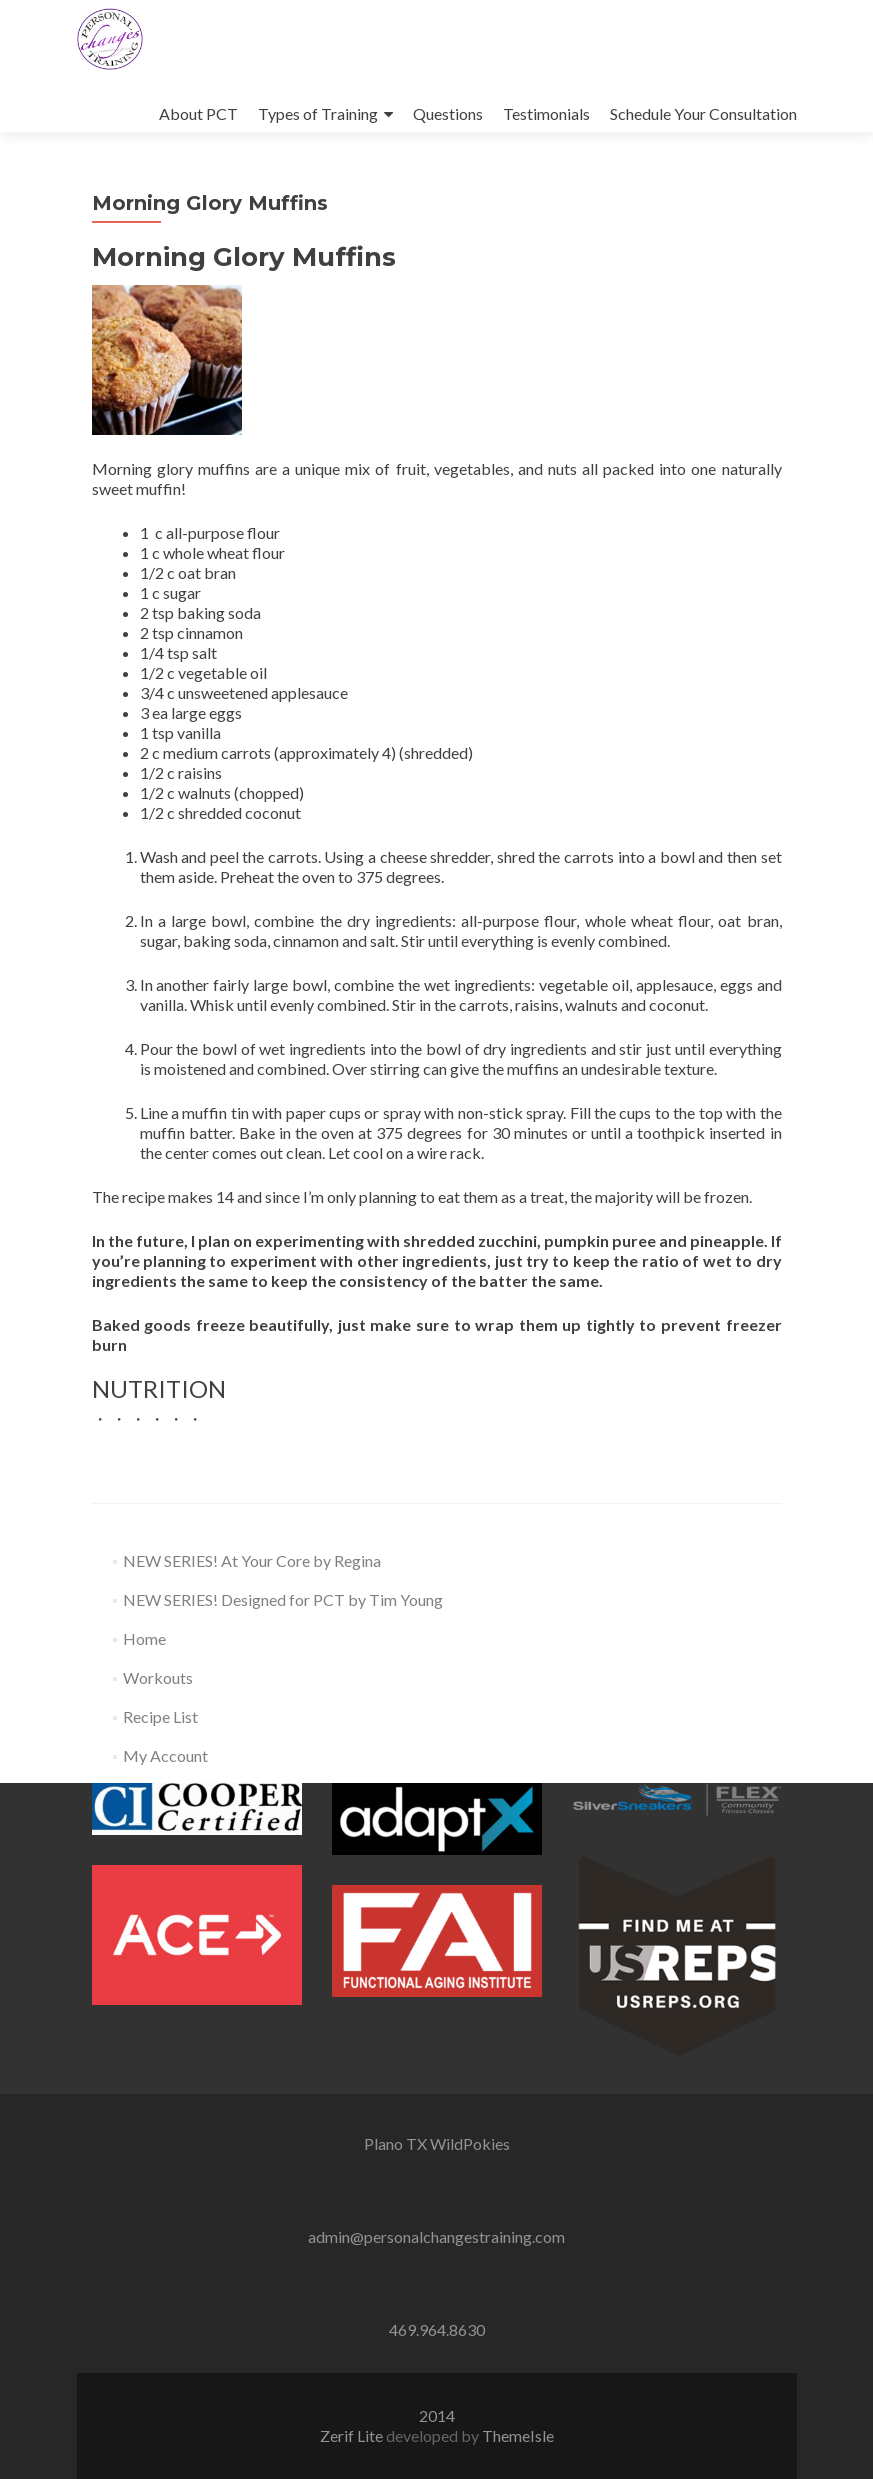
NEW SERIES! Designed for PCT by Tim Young (283, 1599)
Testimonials (546, 113)
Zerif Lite (353, 2435)
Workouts (158, 1677)
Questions (448, 113)
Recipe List (160, 1716)
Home (144, 1638)
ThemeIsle (518, 2435)
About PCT (198, 113)
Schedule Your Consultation (703, 113)
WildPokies (470, 2143)
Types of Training (318, 113)
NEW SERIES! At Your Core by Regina (252, 1560)
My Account (165, 1755)
